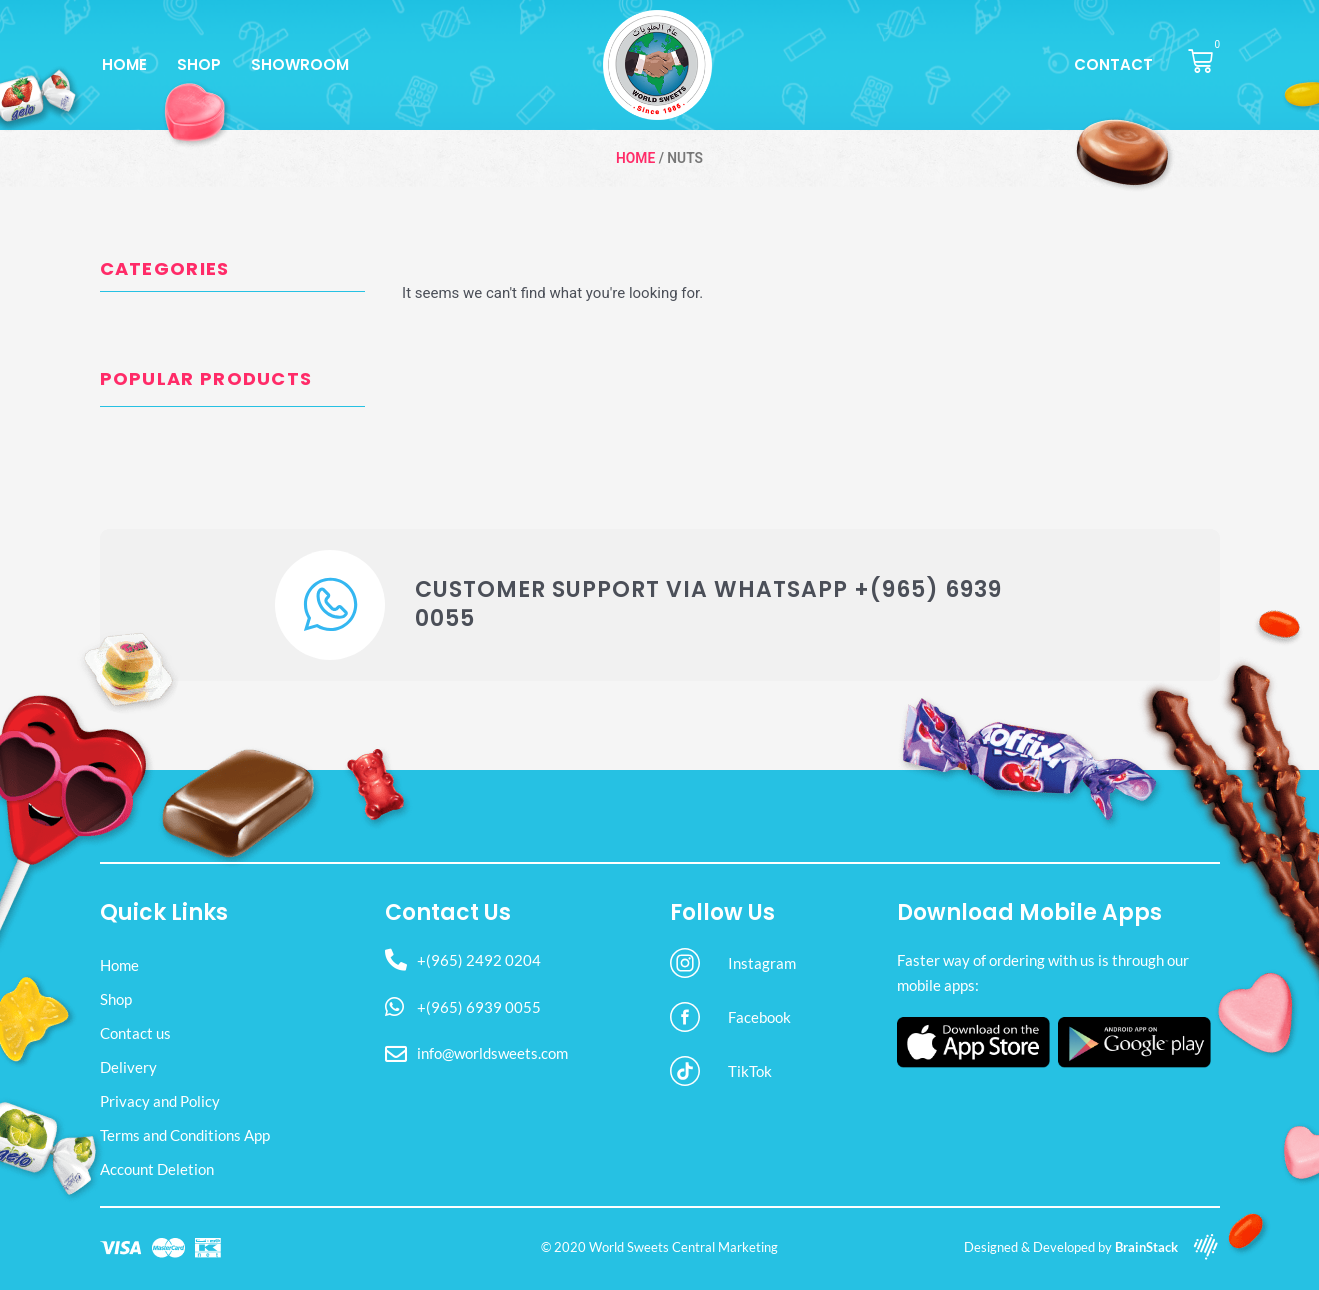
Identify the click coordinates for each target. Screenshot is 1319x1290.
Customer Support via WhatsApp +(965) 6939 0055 (708, 604)
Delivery (128, 1067)
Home (124, 64)
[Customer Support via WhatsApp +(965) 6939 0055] (330, 605)
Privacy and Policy (160, 1101)
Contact (1113, 64)
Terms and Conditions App (185, 1135)
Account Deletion (157, 1169)
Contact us (135, 1033)
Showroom (300, 64)
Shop (199, 64)
